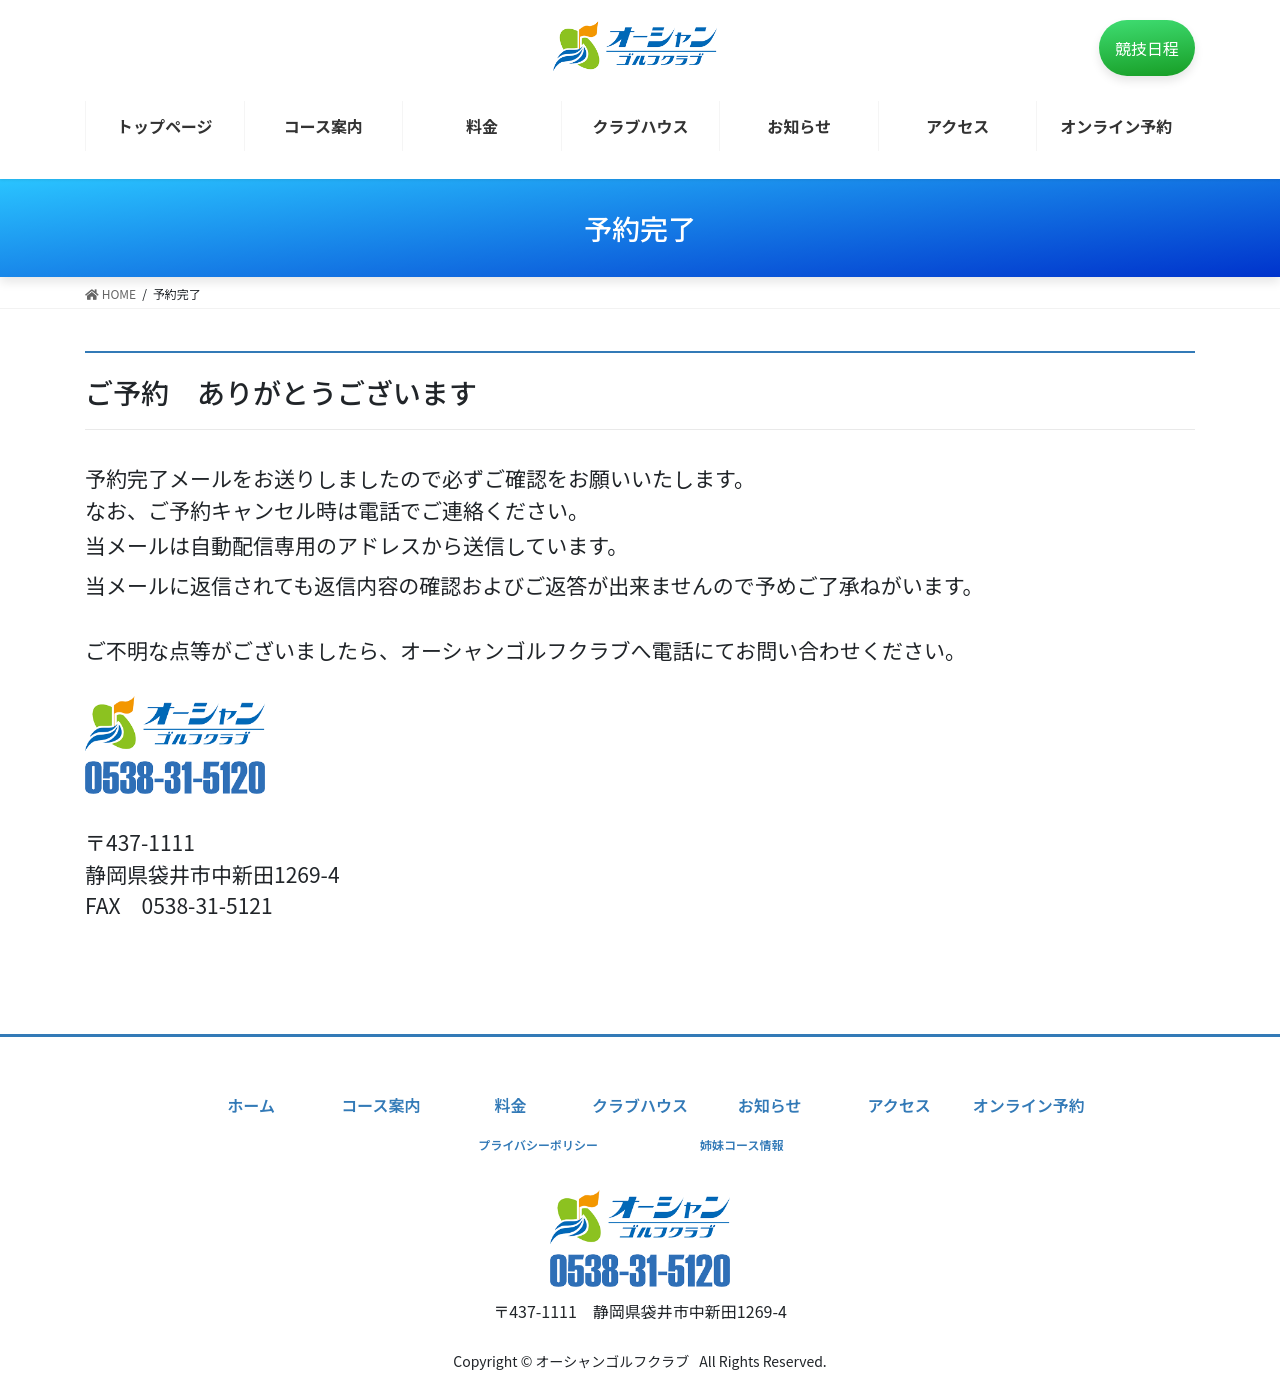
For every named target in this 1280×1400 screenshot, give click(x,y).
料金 (510, 1105)
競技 (1147, 48)
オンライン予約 (1029, 1105)
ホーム (251, 1105)
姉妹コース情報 (741, 1144)
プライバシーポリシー (538, 1144)
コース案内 (380, 1105)
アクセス (899, 1105)
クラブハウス (640, 1105)
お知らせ (770, 1105)
